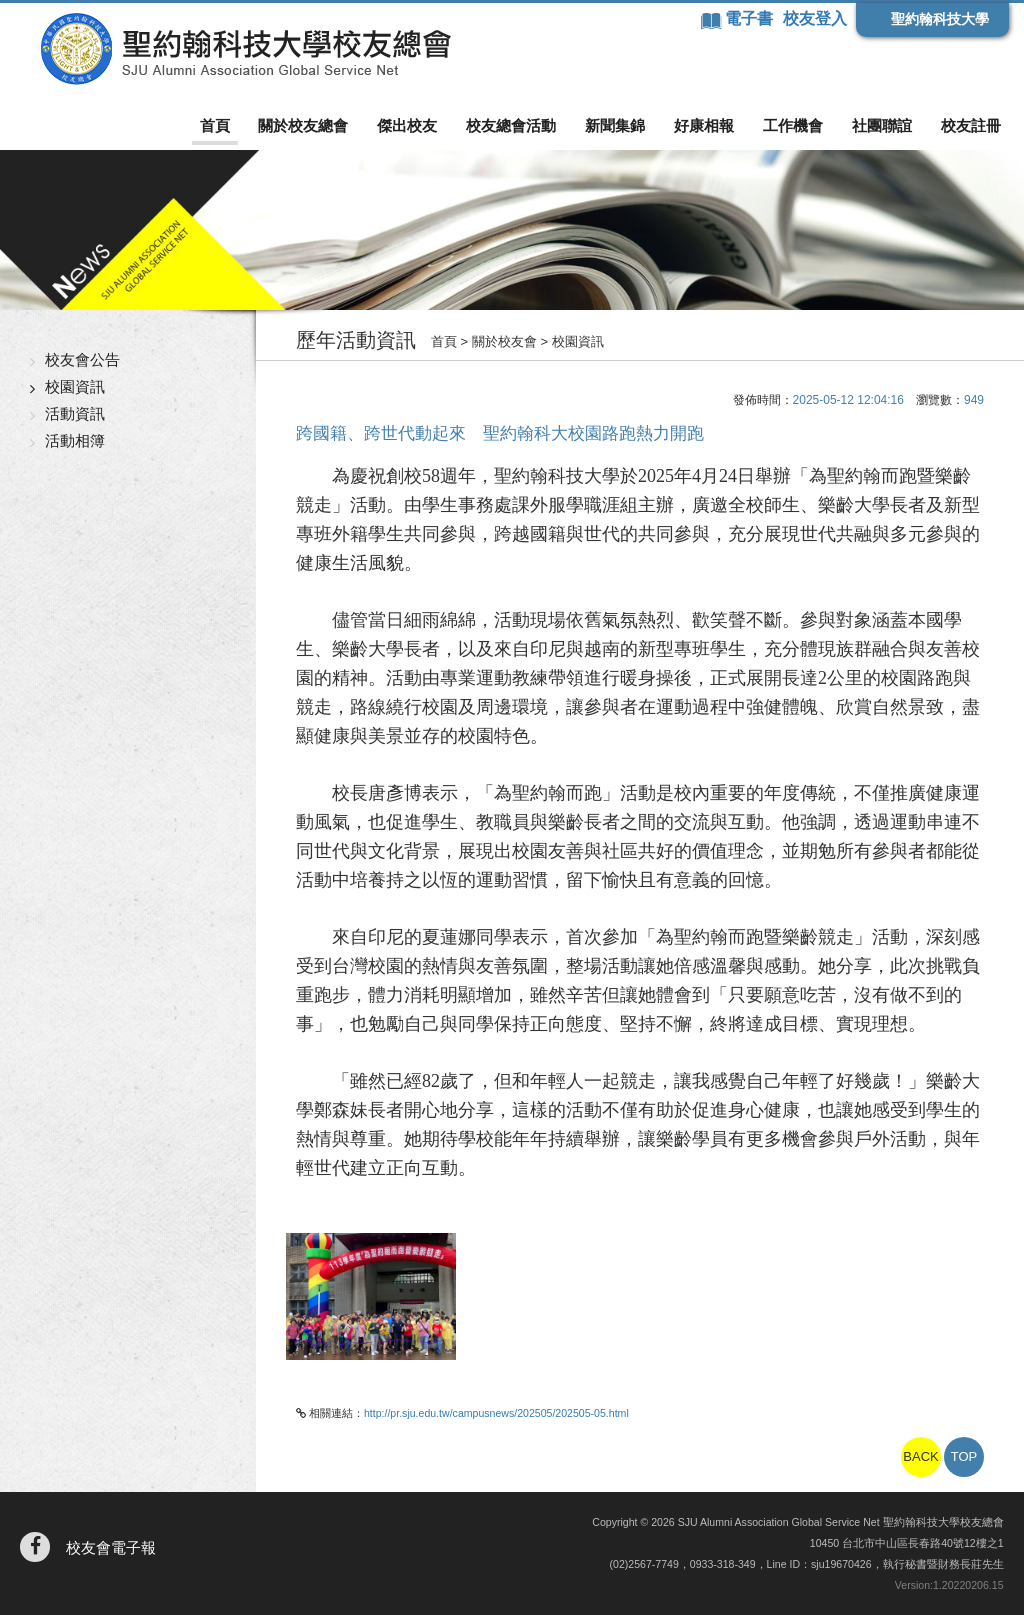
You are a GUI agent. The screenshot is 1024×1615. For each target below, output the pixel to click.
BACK (920, 1456)
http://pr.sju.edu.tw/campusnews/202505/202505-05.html (496, 1413)
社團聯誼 (882, 125)
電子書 (751, 18)
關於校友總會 (303, 125)
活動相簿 (75, 440)
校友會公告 (82, 359)
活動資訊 (75, 413)
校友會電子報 (111, 1547)
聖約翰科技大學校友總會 (245, 49)
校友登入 (815, 18)
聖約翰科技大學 (940, 19)
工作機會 (793, 125)
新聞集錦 (615, 125)
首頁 (215, 125)
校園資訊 (75, 386)
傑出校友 (407, 125)
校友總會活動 (511, 125)
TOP (964, 1456)
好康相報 (704, 125)
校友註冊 (971, 125)
